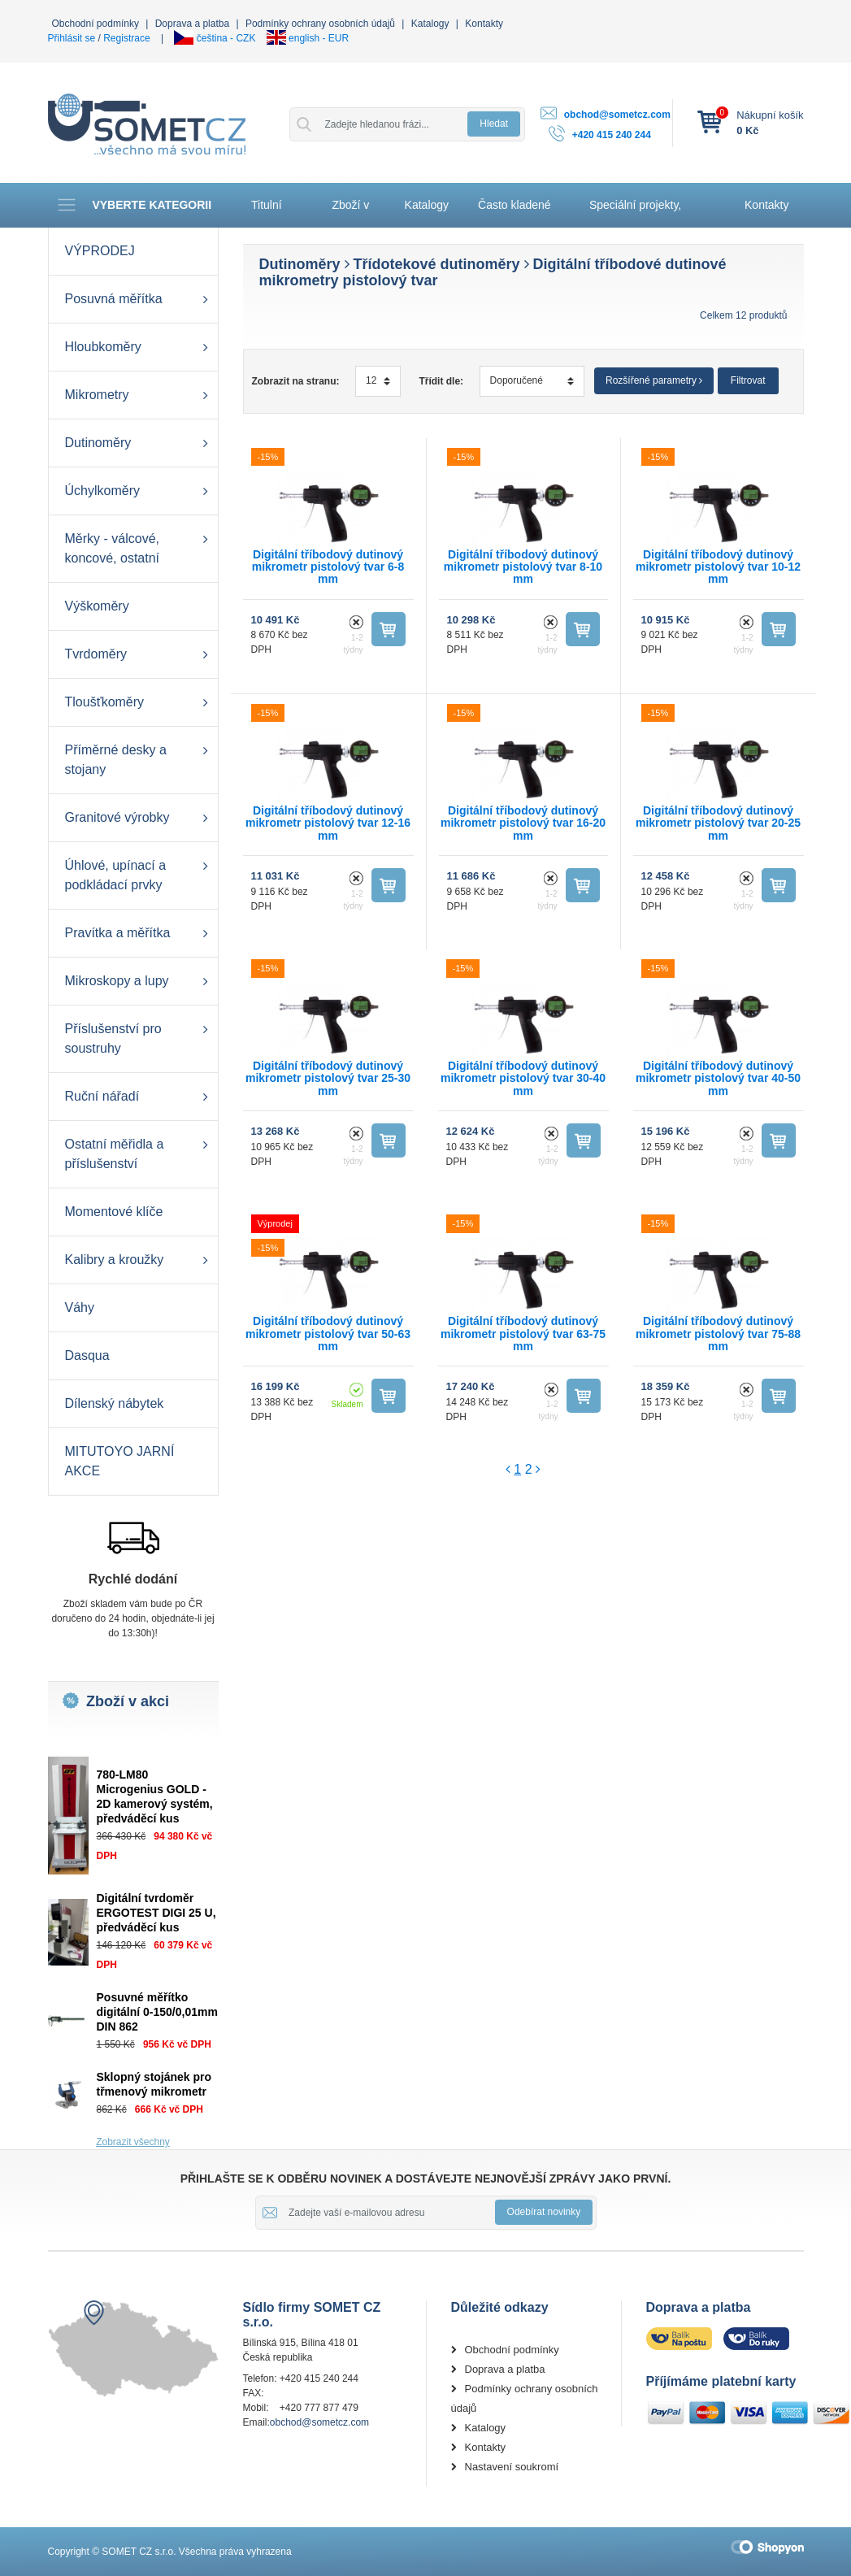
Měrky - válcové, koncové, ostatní (112, 548)
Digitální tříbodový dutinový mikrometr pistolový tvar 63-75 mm (523, 1333)
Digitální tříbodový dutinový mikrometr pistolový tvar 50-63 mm (327, 1333)
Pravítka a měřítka (118, 933)
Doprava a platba (192, 23)
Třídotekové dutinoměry (437, 264)
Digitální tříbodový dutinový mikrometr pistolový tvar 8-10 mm (523, 567)
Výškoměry (97, 606)
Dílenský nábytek (114, 1403)
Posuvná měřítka (114, 299)
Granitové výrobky (117, 817)
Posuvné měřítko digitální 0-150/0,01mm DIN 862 (157, 2012)
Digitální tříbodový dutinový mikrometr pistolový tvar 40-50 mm (718, 1078)
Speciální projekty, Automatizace (635, 213)
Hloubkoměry (103, 347)
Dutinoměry (98, 443)
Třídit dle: (441, 381)
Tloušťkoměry (105, 702)
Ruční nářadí (102, 1096)
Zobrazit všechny (133, 2142)
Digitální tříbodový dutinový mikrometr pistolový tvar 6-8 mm (328, 567)
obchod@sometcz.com (617, 114)
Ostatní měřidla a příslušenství (114, 1154)
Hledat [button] (494, 123)
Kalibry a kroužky (114, 1259)
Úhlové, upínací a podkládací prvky (116, 875)
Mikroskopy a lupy (117, 981)
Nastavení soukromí (512, 2467)
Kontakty (484, 23)
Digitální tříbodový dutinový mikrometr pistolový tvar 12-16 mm (327, 823)
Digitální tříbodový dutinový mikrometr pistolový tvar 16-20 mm (523, 823)
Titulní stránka (270, 213)
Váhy (79, 1307)
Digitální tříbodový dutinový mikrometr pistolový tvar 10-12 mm (718, 567)
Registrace (126, 38)
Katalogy (430, 23)
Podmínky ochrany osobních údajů (320, 23)
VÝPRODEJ (100, 251)
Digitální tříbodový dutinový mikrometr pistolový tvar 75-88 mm (718, 1333)
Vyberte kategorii (134, 204)
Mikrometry (97, 395)
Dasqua (87, 1355)
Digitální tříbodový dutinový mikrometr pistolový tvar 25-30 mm (327, 1078)
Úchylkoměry (102, 490)
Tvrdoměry (96, 654)
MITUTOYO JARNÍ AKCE (120, 1461)
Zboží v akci (350, 213)
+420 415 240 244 (611, 135)
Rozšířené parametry (654, 380)
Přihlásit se (72, 38)
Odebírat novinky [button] (544, 2212)
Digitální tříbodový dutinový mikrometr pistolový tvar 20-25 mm (718, 823)
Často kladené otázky (514, 213)
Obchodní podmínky (95, 23)
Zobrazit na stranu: (296, 381)
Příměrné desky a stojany (116, 759)
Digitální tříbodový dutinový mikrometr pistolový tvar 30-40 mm (523, 1078)
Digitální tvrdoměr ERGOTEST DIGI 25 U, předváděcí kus (156, 1913)
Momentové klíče (114, 1211)
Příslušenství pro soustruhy (113, 1038)
